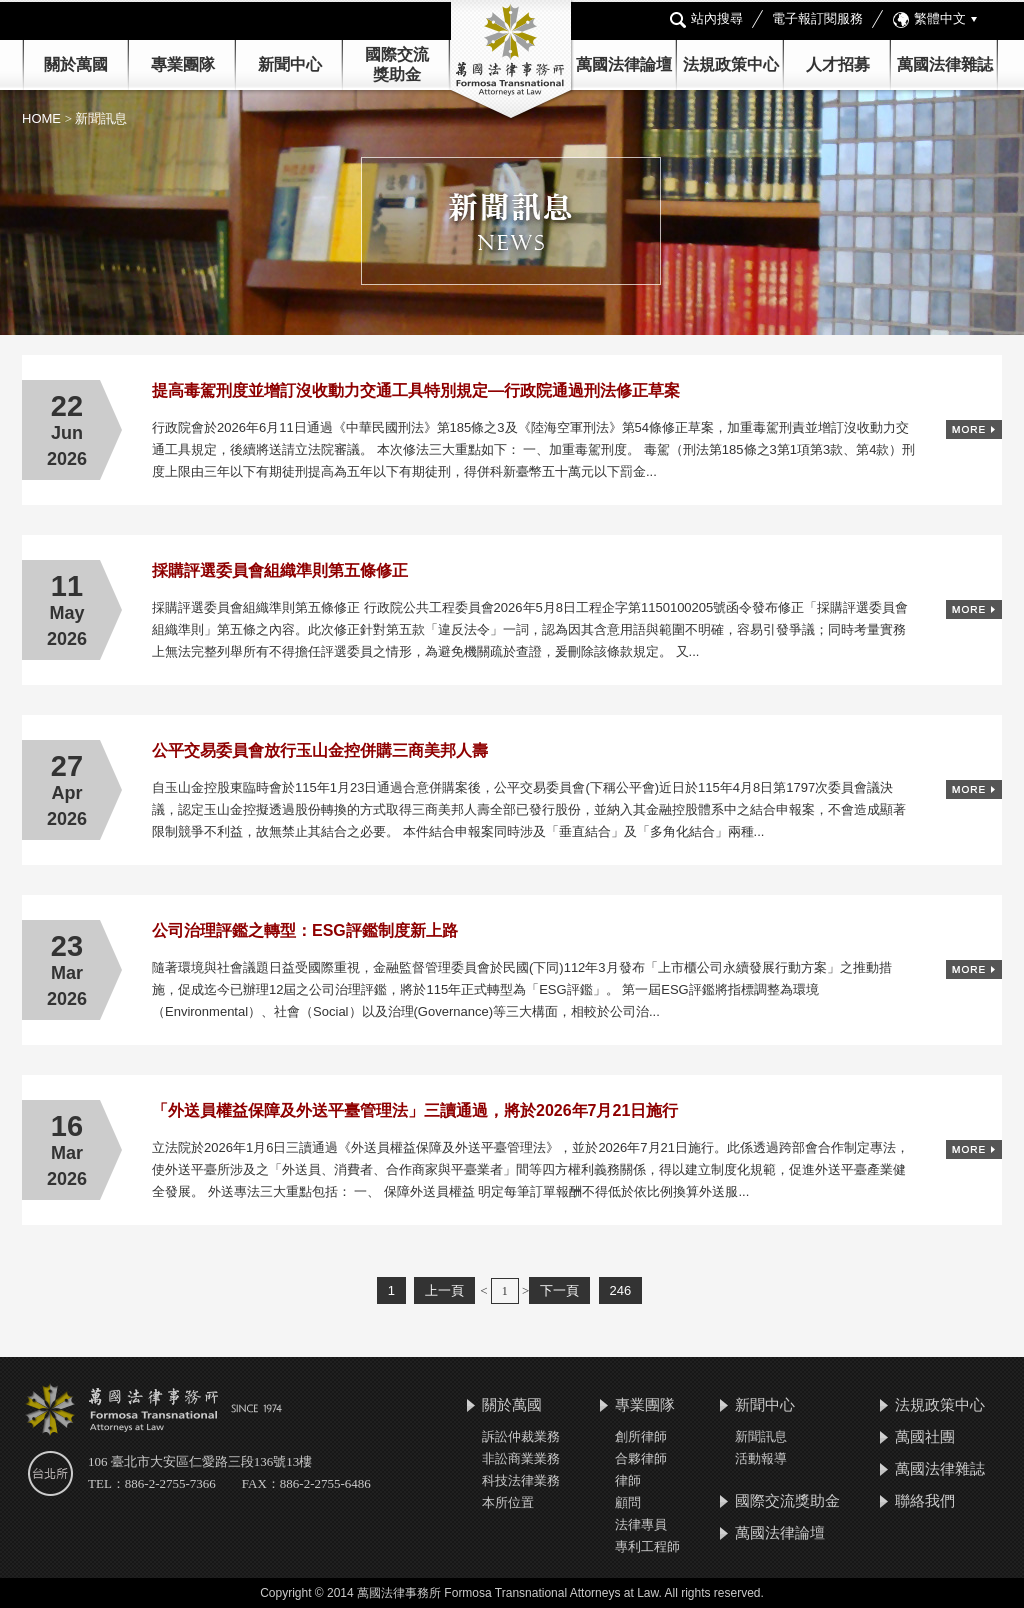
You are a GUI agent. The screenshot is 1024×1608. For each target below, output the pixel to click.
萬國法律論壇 (624, 64)
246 (621, 1290)
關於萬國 (76, 64)
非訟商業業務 (521, 1458)
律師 (628, 1480)
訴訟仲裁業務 (521, 1436)
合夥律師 (641, 1458)
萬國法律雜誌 (945, 64)
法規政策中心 (731, 64)
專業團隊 (183, 64)
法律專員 (641, 1524)
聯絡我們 (925, 1500)
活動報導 (761, 1458)
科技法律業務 (521, 1480)
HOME (43, 118)
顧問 (628, 1502)
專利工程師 (647, 1546)
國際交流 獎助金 (397, 64)
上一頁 (444, 1290)
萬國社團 (925, 1436)
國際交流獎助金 (787, 1500)
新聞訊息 (761, 1436)
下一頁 (559, 1290)
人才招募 (838, 64)
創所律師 (641, 1436)
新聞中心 (765, 1404)
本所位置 (508, 1502)
